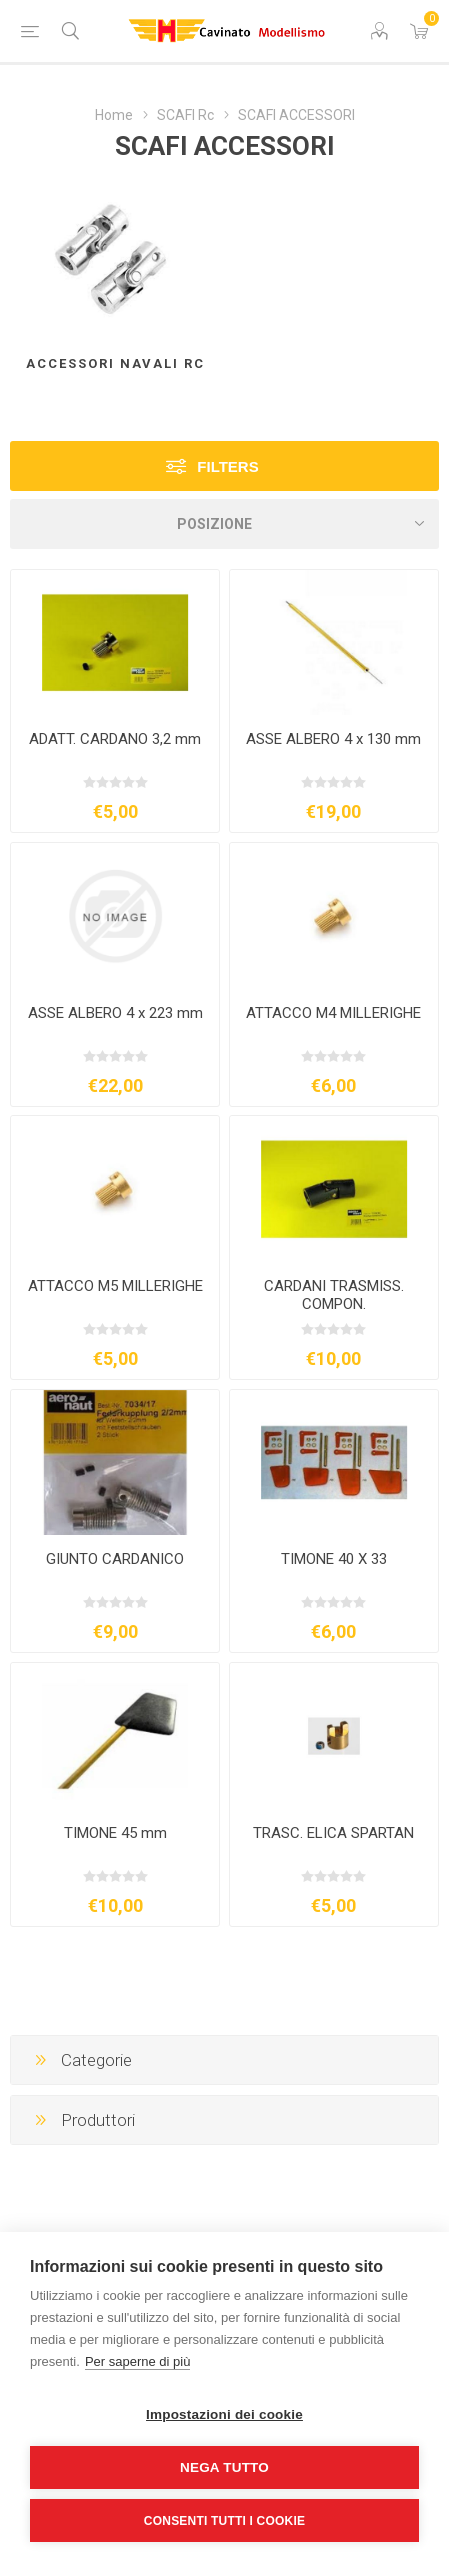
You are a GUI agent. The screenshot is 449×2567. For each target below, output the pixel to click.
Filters (227, 466)
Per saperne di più (138, 2361)
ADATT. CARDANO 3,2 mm (115, 739)
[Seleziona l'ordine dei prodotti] (224, 524)
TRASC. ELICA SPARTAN (333, 1833)
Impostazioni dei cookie (224, 2414)
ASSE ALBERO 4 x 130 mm (333, 739)
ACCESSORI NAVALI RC (115, 363)
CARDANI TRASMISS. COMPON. (334, 1295)
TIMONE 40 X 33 (334, 1559)
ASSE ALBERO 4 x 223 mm (115, 1013)
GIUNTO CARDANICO (115, 1559)
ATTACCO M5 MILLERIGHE (115, 1286)
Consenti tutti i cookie (224, 2521)
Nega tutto (224, 2467)
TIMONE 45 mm (115, 1833)
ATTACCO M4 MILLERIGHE (333, 1013)
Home (114, 115)
